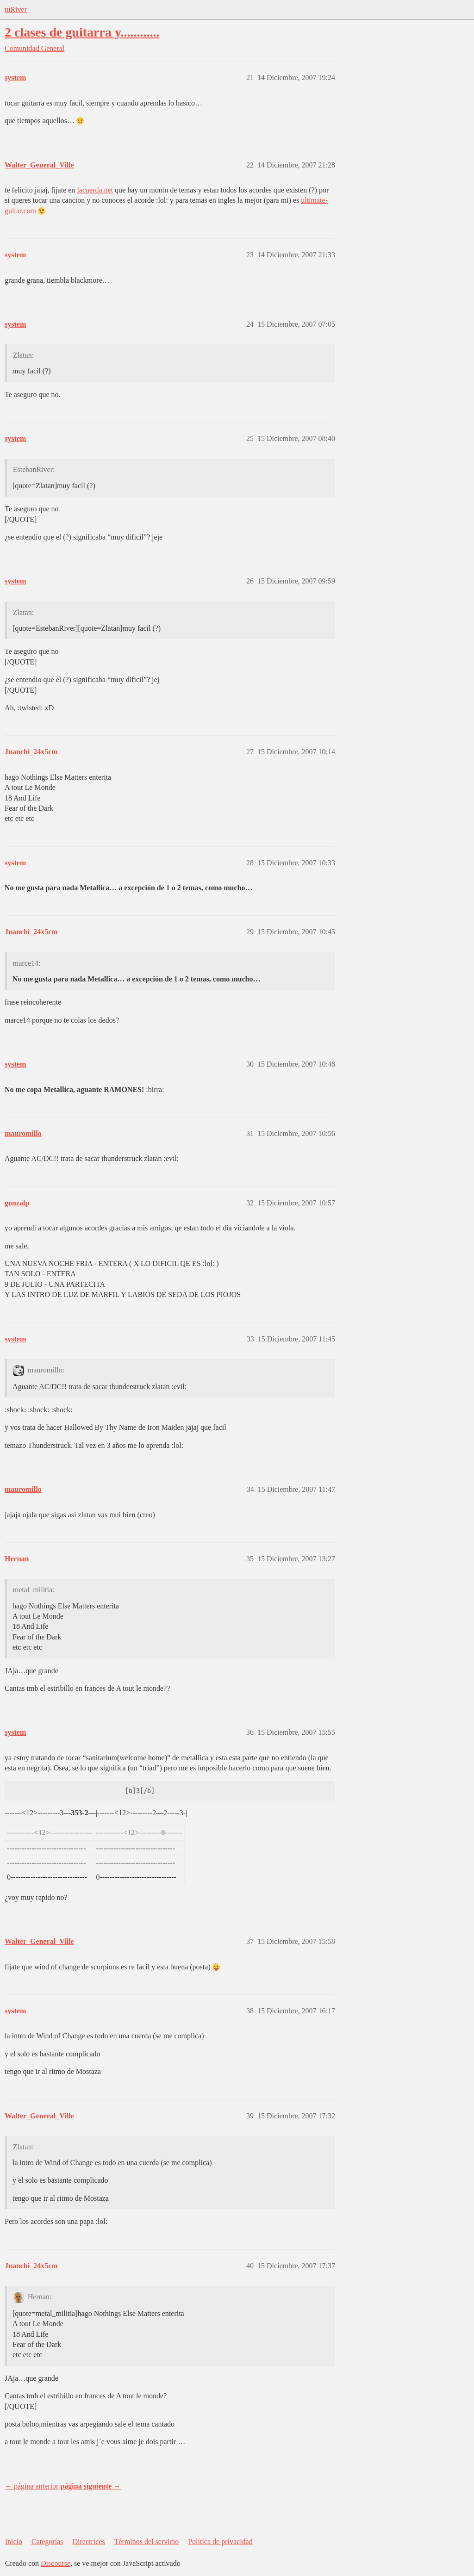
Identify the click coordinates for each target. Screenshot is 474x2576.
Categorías (47, 2541)
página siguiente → (90, 2486)
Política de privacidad (220, 2541)
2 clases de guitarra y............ (82, 32)
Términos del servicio (146, 2541)
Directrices (88, 2541)
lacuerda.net (95, 190)
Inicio (13, 2541)
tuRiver (16, 9)
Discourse (55, 2563)
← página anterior (31, 2486)
